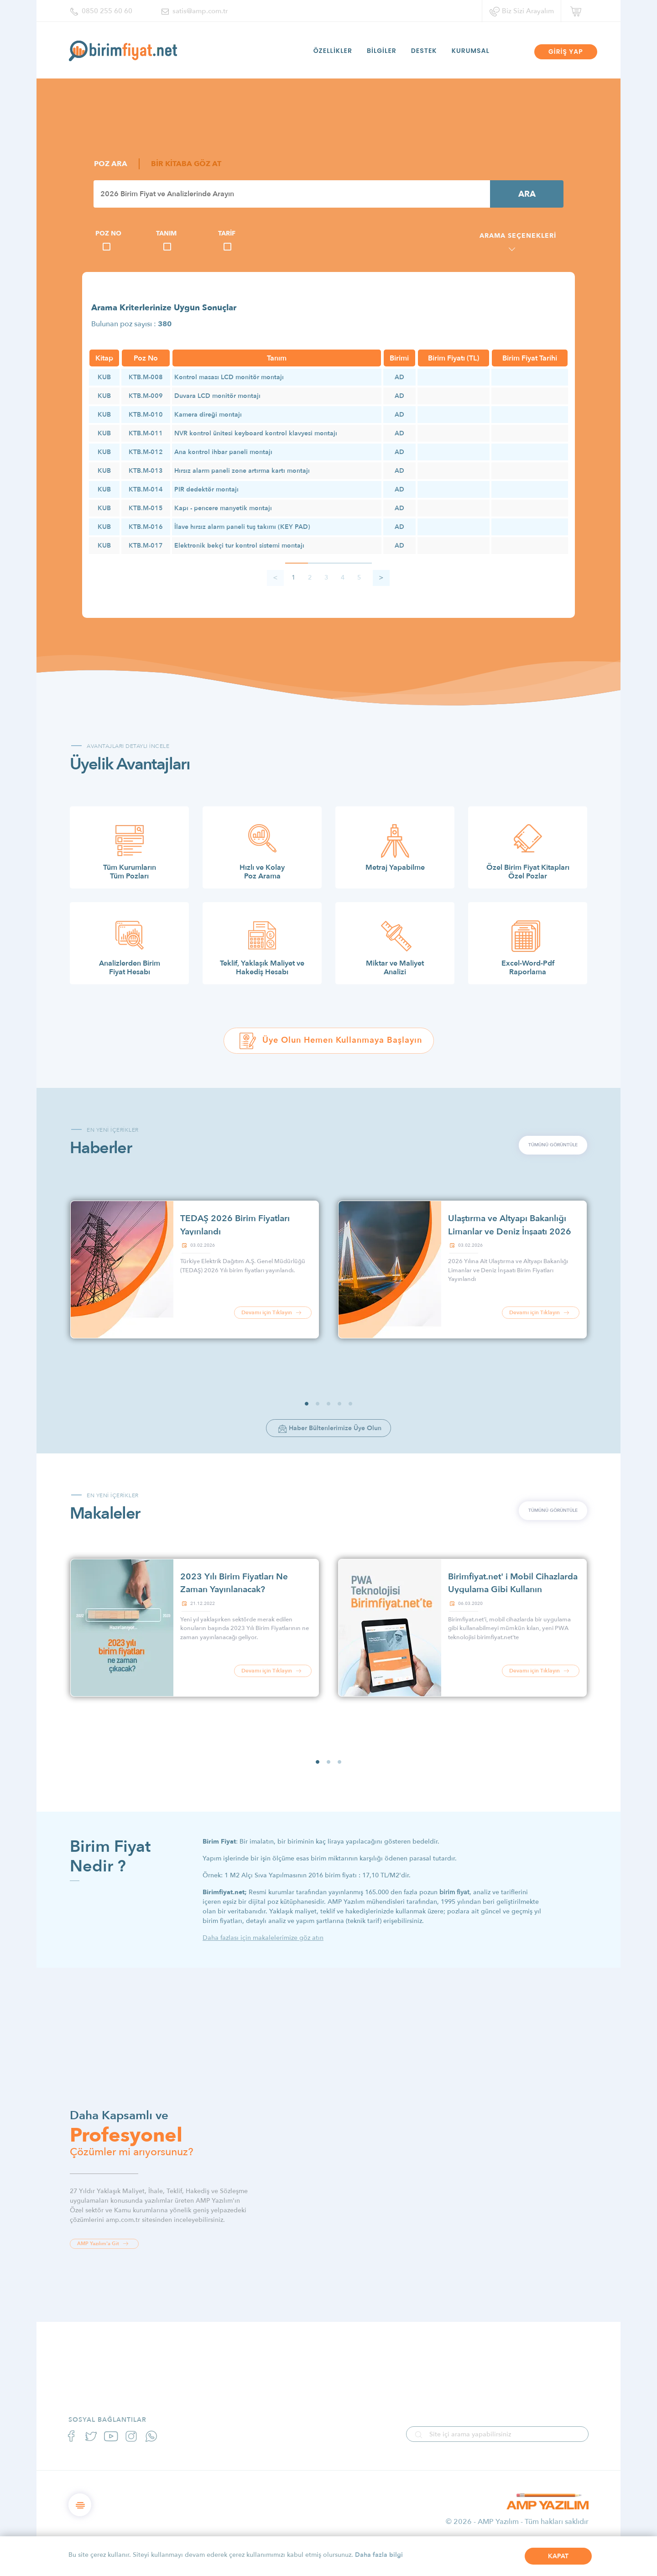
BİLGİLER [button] (381, 50)
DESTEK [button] (424, 50)
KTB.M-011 (146, 433)
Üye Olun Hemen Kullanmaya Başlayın (330, 1041)
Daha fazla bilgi (379, 2554)
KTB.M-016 (146, 527)
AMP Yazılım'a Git (104, 2243)
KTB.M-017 (146, 545)
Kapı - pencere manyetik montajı (223, 508)
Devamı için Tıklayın (272, 1312)
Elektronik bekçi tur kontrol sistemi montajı (239, 545)
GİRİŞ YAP (565, 51)
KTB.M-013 (146, 470)
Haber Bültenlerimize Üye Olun (329, 1428)
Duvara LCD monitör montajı (217, 396)
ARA (527, 194)
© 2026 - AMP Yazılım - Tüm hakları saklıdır (517, 2522)
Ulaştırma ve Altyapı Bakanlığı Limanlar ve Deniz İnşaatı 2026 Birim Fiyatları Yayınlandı (509, 1231)
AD (399, 377)
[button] (306, 1404)
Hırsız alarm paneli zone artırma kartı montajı (242, 470)
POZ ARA (110, 164)
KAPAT (558, 2556)
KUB (104, 377)
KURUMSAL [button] (471, 50)
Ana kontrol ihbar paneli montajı (223, 452)
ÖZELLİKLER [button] (332, 50)
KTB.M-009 (146, 396)
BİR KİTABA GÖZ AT (186, 164)
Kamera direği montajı (208, 414)
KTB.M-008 (146, 377)
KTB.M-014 (146, 489)
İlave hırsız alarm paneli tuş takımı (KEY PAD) (242, 527)
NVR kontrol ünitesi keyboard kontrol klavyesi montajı (255, 433)
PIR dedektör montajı (206, 489)
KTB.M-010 (146, 414)
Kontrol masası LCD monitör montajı (229, 377)
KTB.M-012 (146, 452)
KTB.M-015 (146, 508)
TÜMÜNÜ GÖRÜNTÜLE (553, 1145)
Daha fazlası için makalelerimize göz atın (263, 1937)
